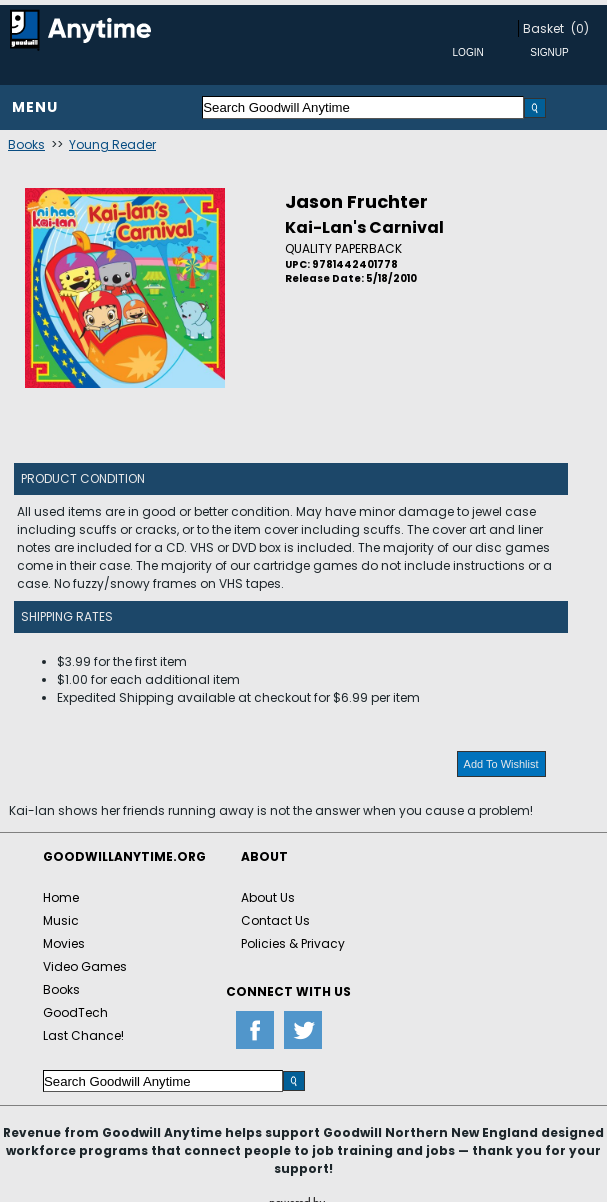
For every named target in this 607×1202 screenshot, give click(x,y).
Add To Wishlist (501, 764)
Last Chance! (83, 1035)
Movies (64, 943)
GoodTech (75, 1012)
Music (61, 920)
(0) (580, 28)
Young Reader (112, 144)
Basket (543, 28)
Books (26, 144)
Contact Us (275, 920)
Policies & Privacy (293, 943)
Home (61, 897)
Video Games (85, 966)
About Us (268, 897)
